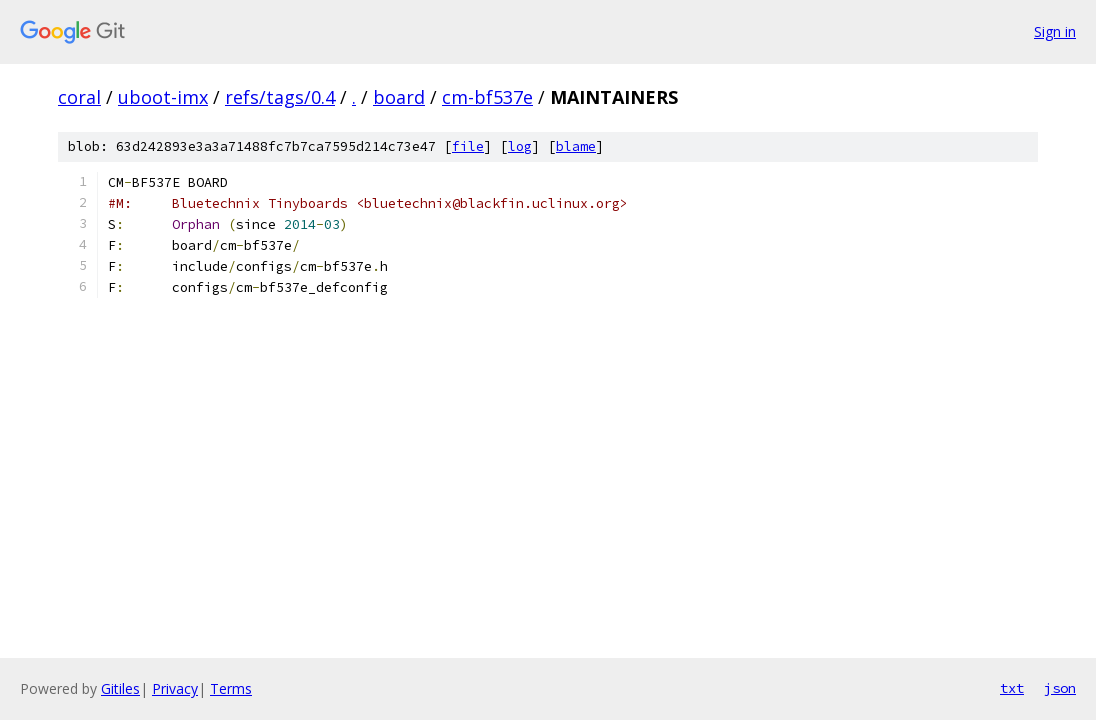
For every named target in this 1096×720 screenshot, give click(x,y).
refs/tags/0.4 (280, 97)
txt (1012, 688)
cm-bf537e (487, 97)
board (399, 97)
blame (576, 146)
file (468, 146)
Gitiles (120, 688)
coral (79, 97)
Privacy (175, 688)
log (520, 146)
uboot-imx (163, 97)
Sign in (1055, 31)
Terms (231, 688)
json (1060, 688)
